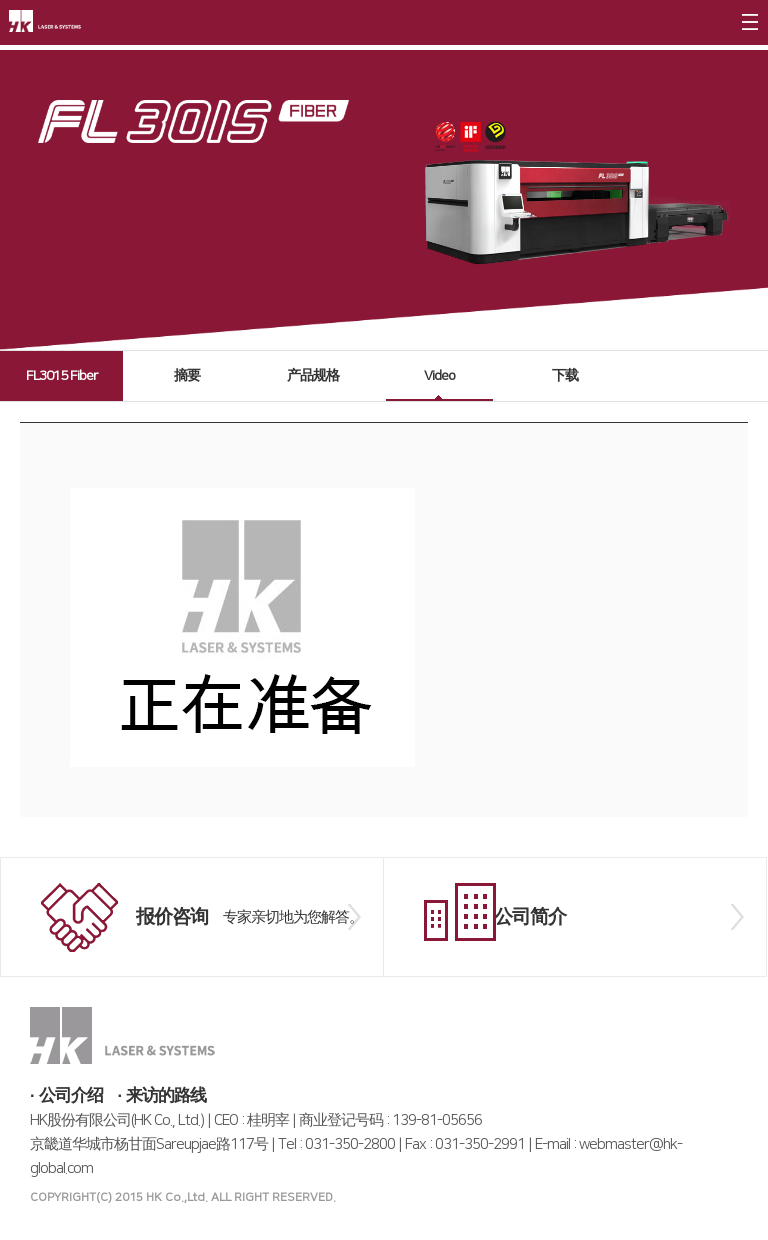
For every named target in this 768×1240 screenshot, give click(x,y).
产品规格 (313, 376)
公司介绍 (71, 1096)
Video (439, 376)
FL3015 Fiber (61, 376)
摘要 (187, 376)
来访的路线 (166, 1096)
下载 (565, 376)
